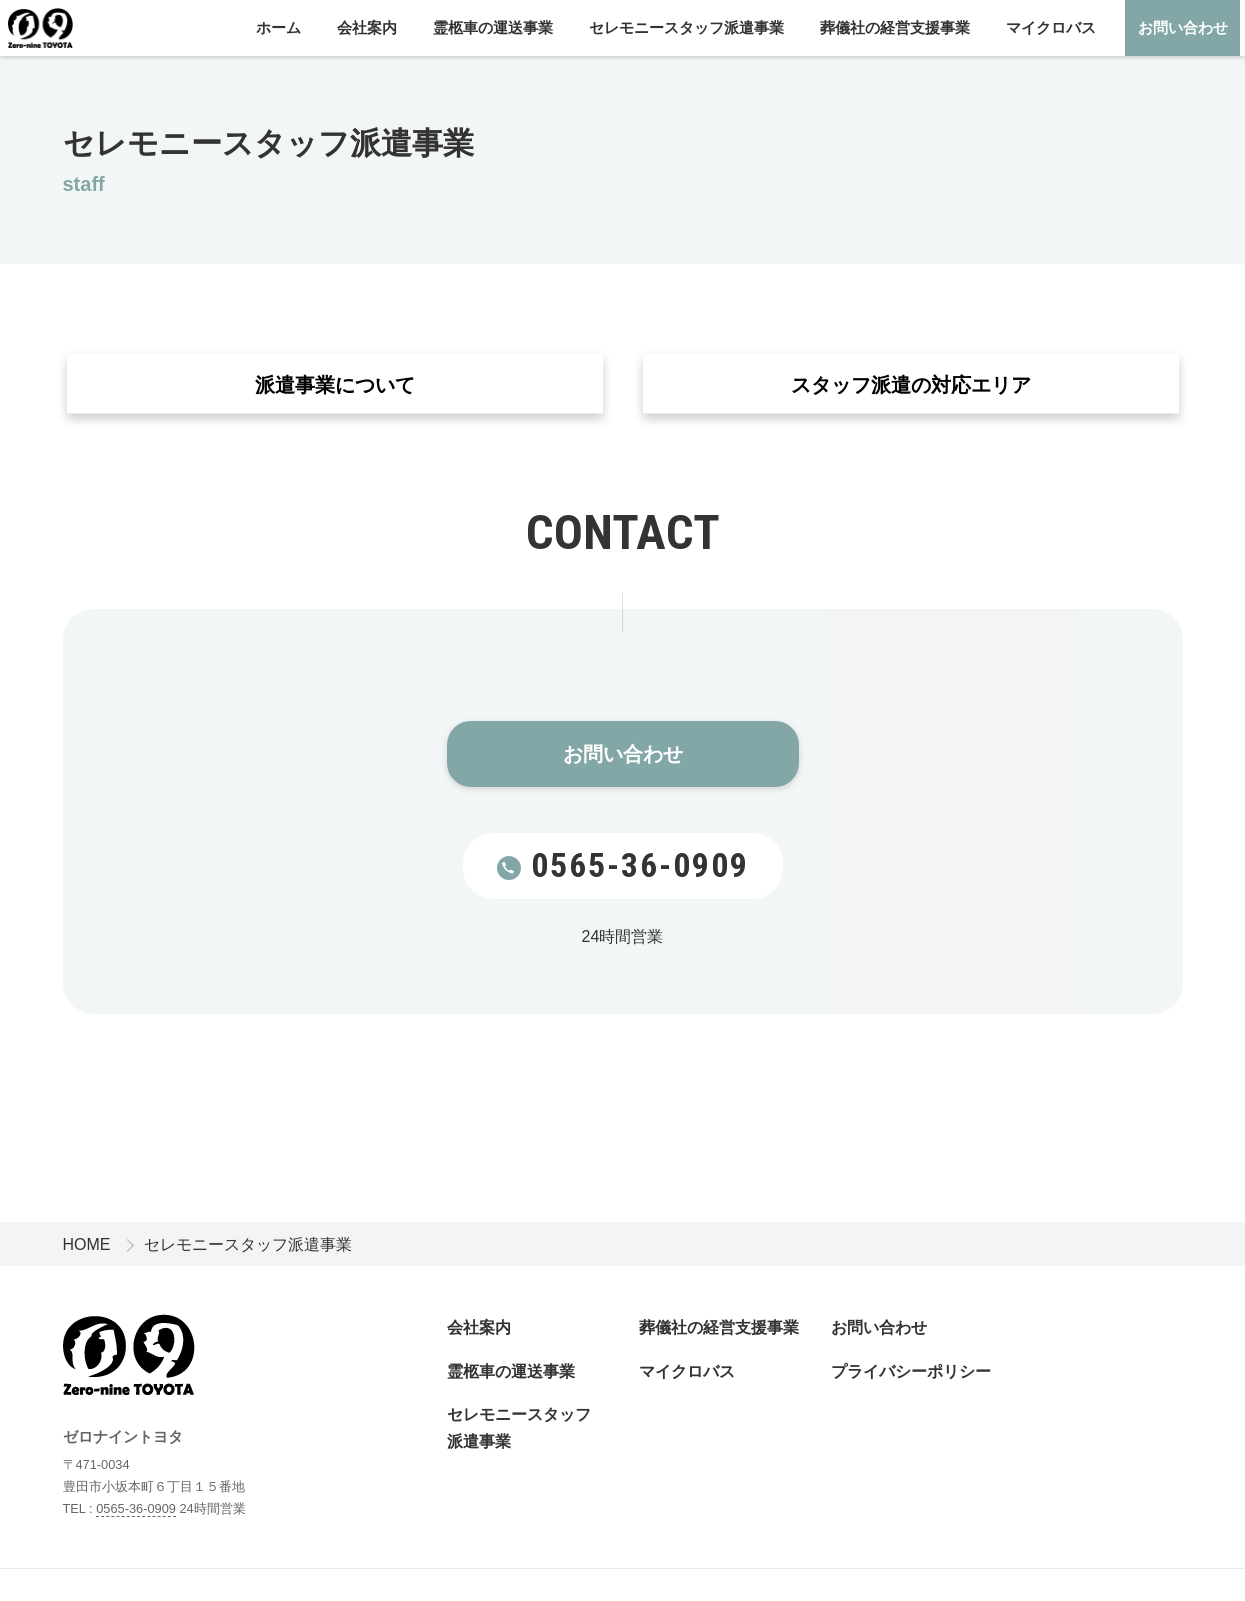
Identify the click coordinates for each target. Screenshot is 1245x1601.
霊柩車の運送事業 (493, 28)
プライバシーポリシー (911, 1371)
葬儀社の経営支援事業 (895, 28)
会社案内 (367, 28)
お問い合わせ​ (623, 755)
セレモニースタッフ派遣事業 (686, 28)
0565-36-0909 (623, 865)
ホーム (278, 28)
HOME (87, 1244)
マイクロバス (1051, 28)
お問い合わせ (1183, 28)
